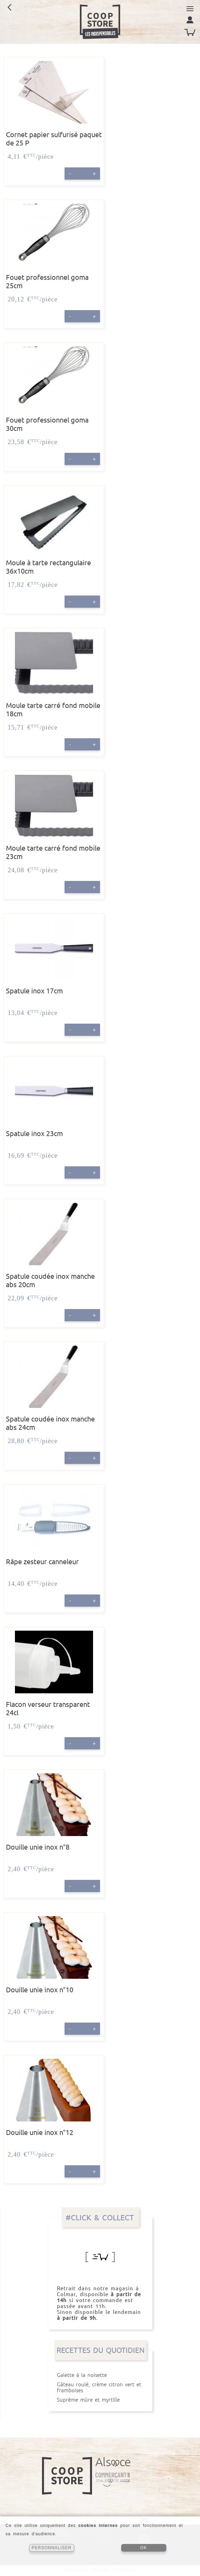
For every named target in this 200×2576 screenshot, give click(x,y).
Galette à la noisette (100, 2375)
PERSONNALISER (52, 2547)
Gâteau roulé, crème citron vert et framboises (100, 2387)
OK (143, 2547)
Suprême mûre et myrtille (100, 2400)
